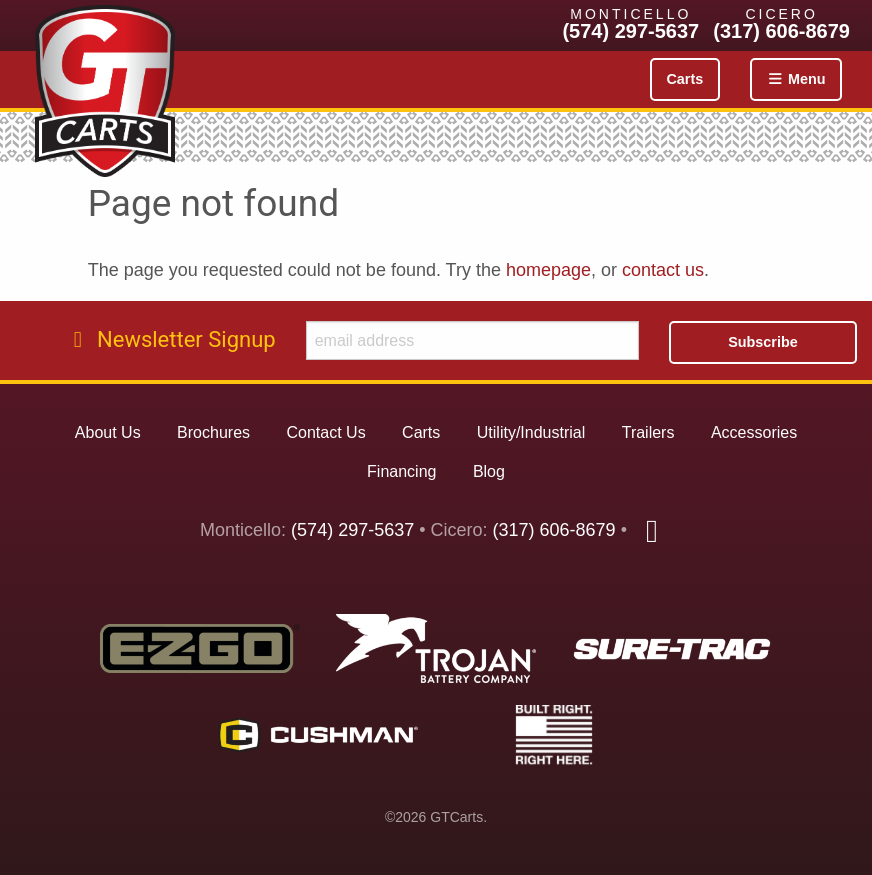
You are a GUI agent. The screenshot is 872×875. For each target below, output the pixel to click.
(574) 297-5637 (630, 31)
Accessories (754, 432)
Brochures (213, 432)
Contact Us (325, 432)
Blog (489, 471)
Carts (684, 79)
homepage (548, 270)
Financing (401, 471)
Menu (796, 79)
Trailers (648, 432)
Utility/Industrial (531, 432)
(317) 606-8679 (781, 31)
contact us (663, 270)
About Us (108, 432)
